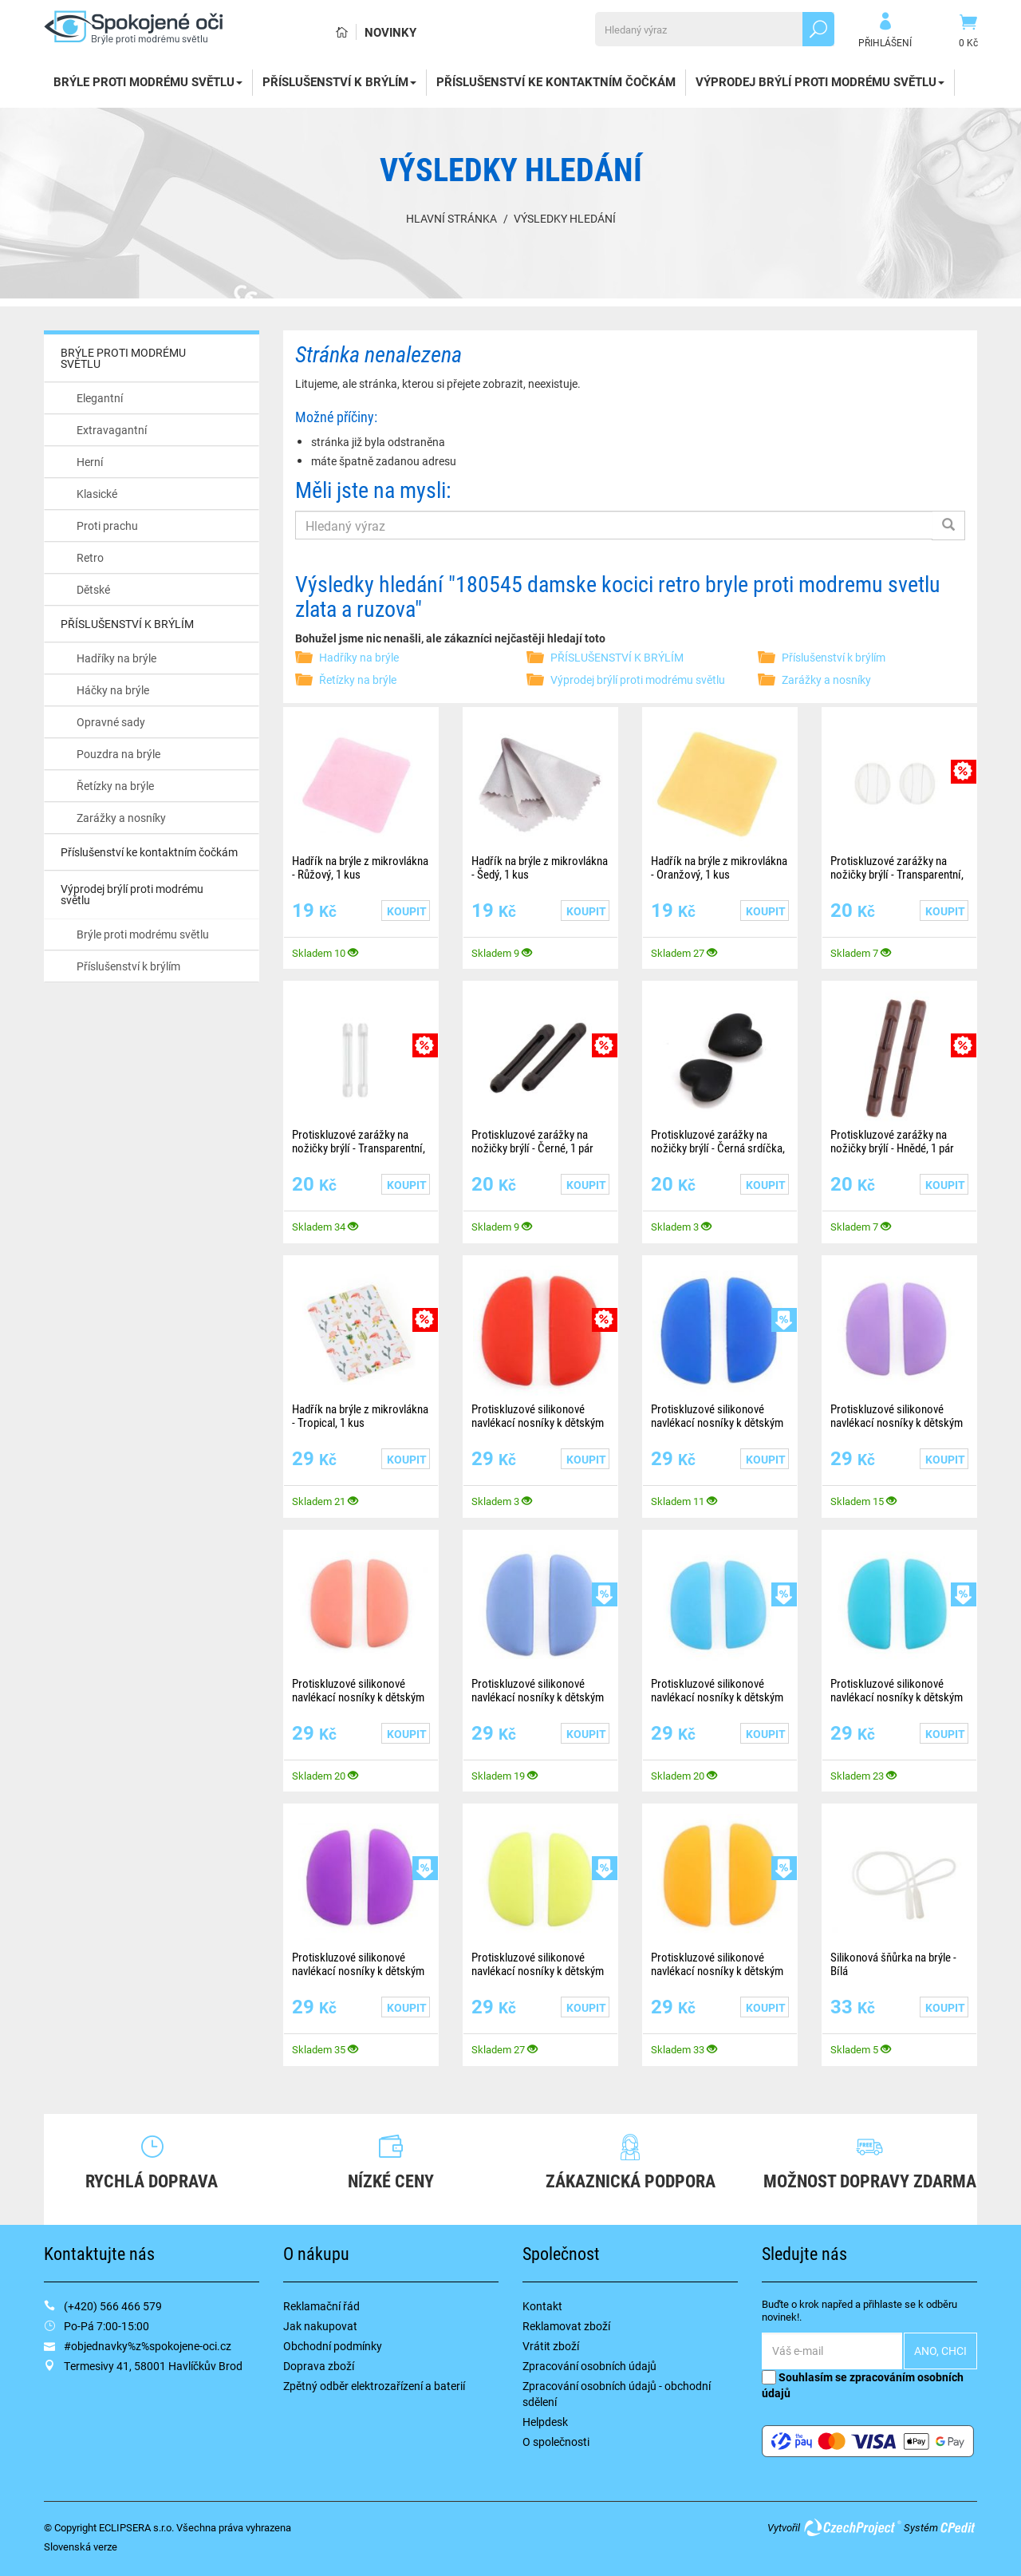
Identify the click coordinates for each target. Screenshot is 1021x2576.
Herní (90, 461)
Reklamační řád (321, 2305)
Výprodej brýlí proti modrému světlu (820, 81)
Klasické (97, 493)
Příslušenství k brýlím (128, 966)
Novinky (390, 32)
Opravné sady (111, 721)
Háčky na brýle (113, 689)
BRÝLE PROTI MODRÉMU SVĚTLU (147, 81)
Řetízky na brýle (115, 785)
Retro (90, 557)
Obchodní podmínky (332, 2345)
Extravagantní (112, 429)
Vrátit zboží (550, 2345)
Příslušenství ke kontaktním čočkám (556, 81)
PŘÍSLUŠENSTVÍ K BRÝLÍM (339, 81)
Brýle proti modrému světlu (143, 934)
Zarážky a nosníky (121, 817)
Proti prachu (107, 525)
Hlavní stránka (451, 218)
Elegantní (100, 397)
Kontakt (542, 2305)
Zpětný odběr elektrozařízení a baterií (374, 2385)
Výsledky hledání (565, 218)
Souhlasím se (863, 2384)
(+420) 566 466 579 (113, 2305)
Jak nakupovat (320, 2325)
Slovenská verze (80, 2546)
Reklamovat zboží (566, 2325)
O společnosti (555, 2441)
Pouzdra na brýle (118, 753)
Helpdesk (545, 2421)
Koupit (407, 911)
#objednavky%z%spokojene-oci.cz (147, 2345)
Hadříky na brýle (116, 658)
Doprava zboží (318, 2365)
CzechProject (851, 2527)
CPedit (958, 2527)
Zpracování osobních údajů (589, 2365)
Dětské (93, 589)
